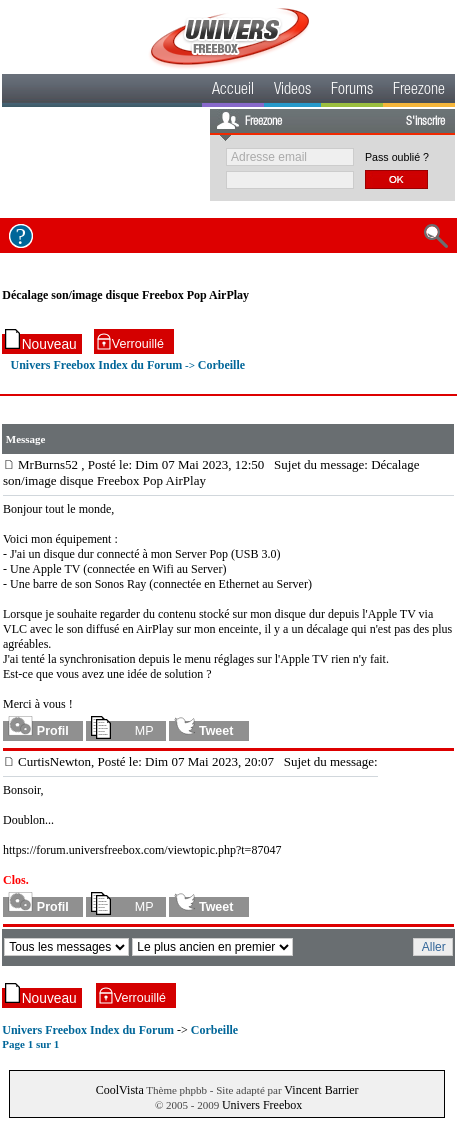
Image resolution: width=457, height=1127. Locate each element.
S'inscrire (425, 122)
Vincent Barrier (321, 1090)
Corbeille (221, 365)
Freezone (419, 91)
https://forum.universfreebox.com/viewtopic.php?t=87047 (142, 850)
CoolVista (120, 1090)
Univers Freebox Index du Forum (97, 365)
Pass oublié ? (397, 157)
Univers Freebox (262, 1105)
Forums (352, 91)
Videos (292, 91)
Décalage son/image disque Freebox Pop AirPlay (125, 295)
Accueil (233, 91)
